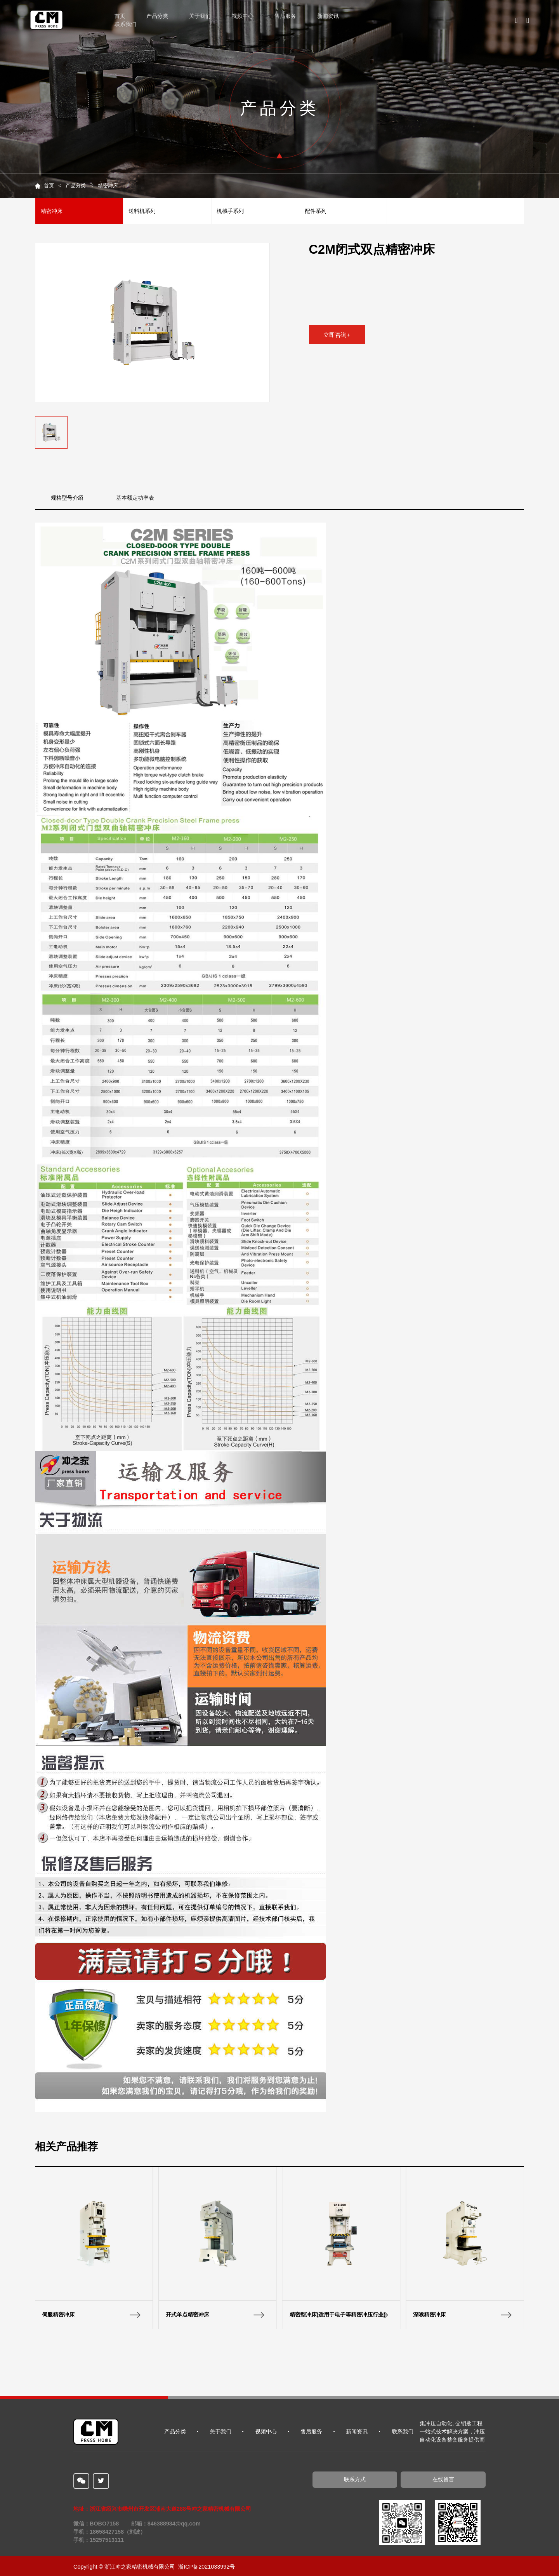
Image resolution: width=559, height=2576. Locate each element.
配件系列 (315, 211)
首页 (120, 16)
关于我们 (200, 16)
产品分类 (157, 16)
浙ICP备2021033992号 (206, 2567)
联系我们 (125, 24)
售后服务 (285, 16)
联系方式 (355, 2479)
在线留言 (443, 2479)
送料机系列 (142, 211)
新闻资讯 (328, 16)
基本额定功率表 (135, 498)
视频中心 (242, 16)
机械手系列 (230, 211)
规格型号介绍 (67, 498)
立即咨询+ (336, 334)
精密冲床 (108, 185)
